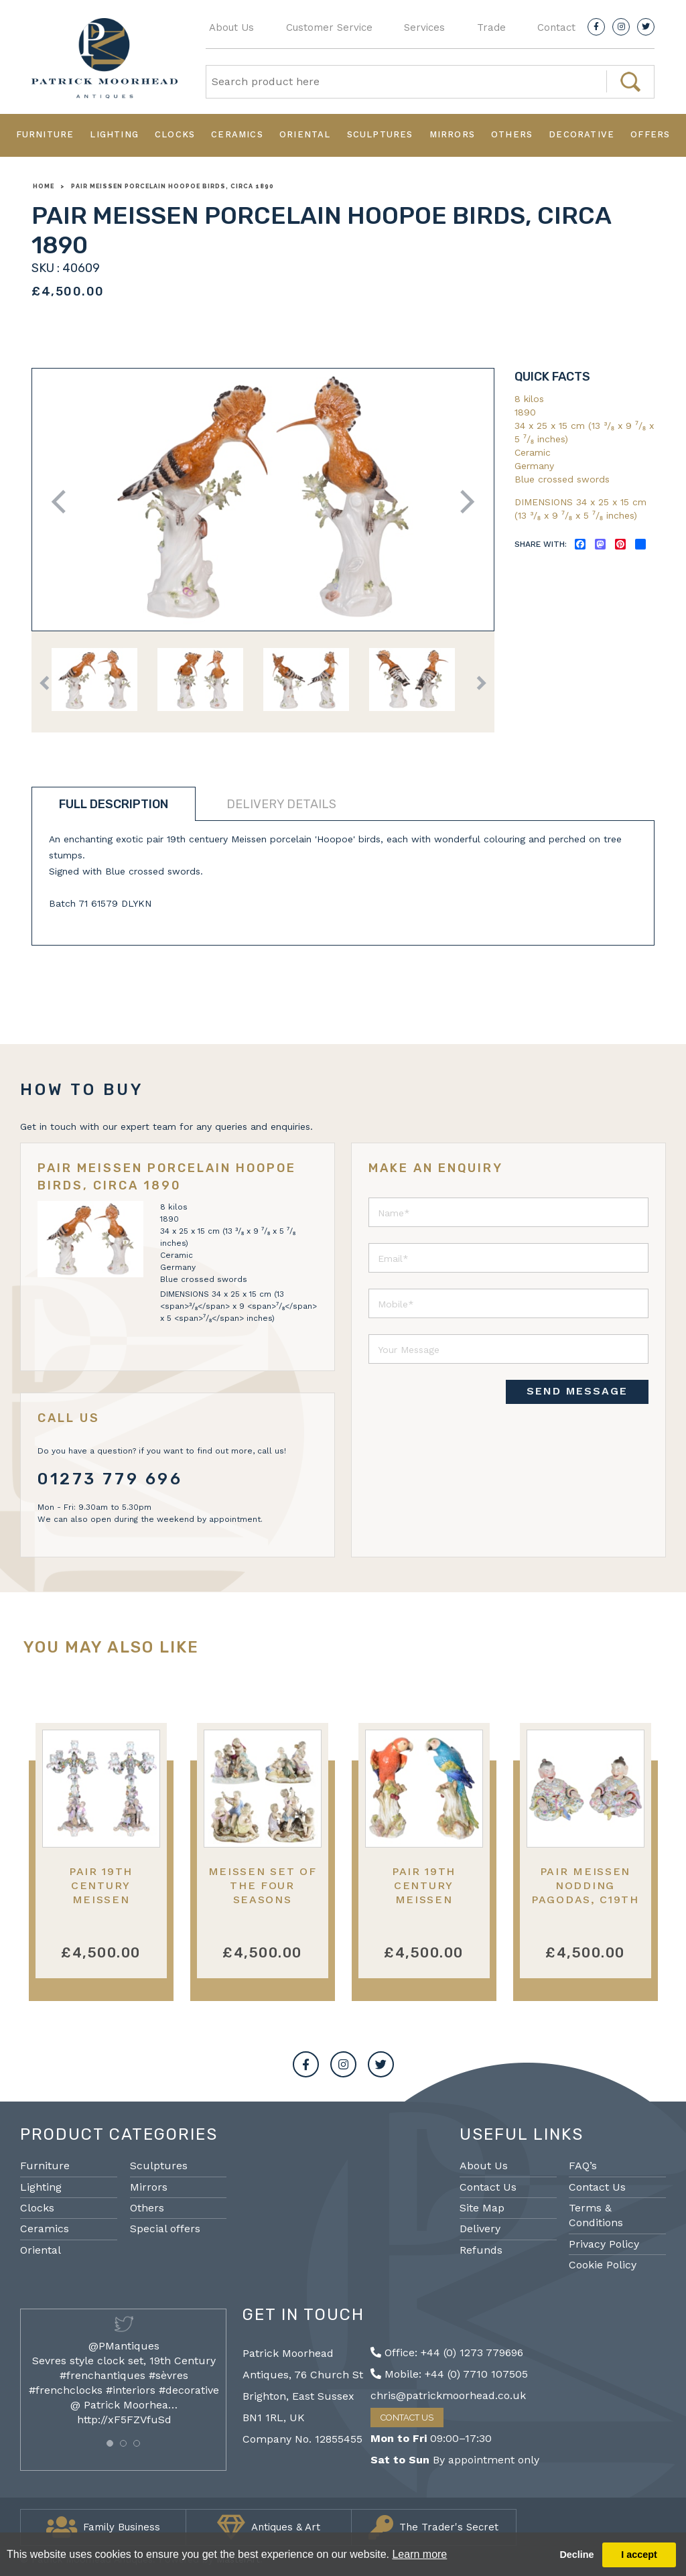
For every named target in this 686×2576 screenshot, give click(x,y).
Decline (576, 2554)
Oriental (305, 134)
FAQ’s (583, 2165)
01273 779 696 (110, 1479)
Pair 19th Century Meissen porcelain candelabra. (101, 1900)
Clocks (175, 134)
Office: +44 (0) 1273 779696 (446, 2352)
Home (43, 186)
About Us (231, 27)
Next (462, 501)
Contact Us (488, 2187)
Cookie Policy (602, 2264)
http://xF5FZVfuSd (124, 2419)
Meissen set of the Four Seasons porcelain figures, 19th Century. (262, 1907)
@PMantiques (123, 2345)
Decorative (581, 134)
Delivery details (281, 804)
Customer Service (329, 27)
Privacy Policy (604, 2244)
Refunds (481, 2250)
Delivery (480, 2228)
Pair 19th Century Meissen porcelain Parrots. (423, 1900)
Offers (650, 134)
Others (512, 134)
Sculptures (380, 134)
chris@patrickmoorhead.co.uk (448, 2395)
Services (424, 27)
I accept (639, 2554)
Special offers (165, 2228)
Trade (491, 27)
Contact (556, 27)
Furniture (45, 134)
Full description (113, 804)
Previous (63, 501)
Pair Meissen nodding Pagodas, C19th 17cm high (585, 1893)
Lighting (114, 134)
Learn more (419, 2554)
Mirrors (452, 134)
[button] (110, 2443)
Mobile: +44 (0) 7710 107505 (449, 2374)
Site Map (482, 2207)
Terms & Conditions (596, 2215)
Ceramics (237, 134)
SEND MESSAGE (577, 1390)
